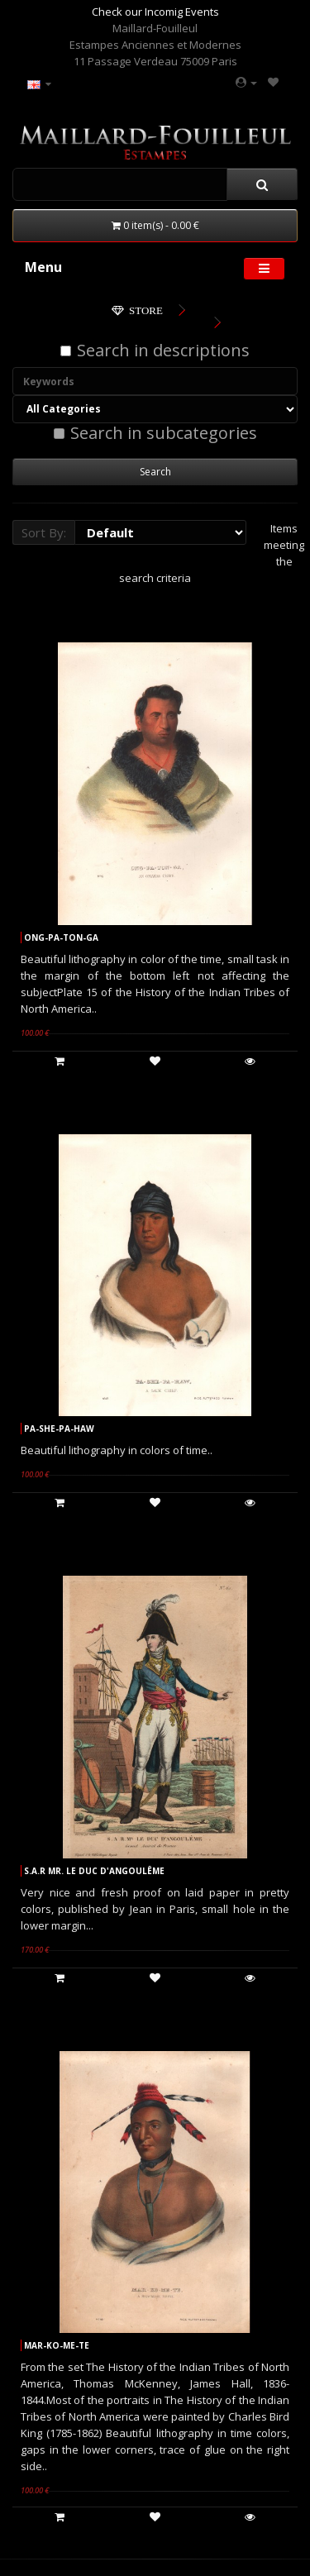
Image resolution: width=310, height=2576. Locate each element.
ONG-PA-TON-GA (61, 937)
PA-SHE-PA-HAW (59, 1428)
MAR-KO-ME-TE (56, 2345)
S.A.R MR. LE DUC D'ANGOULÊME (94, 1871)
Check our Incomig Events (155, 11)
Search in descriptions (155, 350)
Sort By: (43, 532)
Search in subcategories (155, 433)
